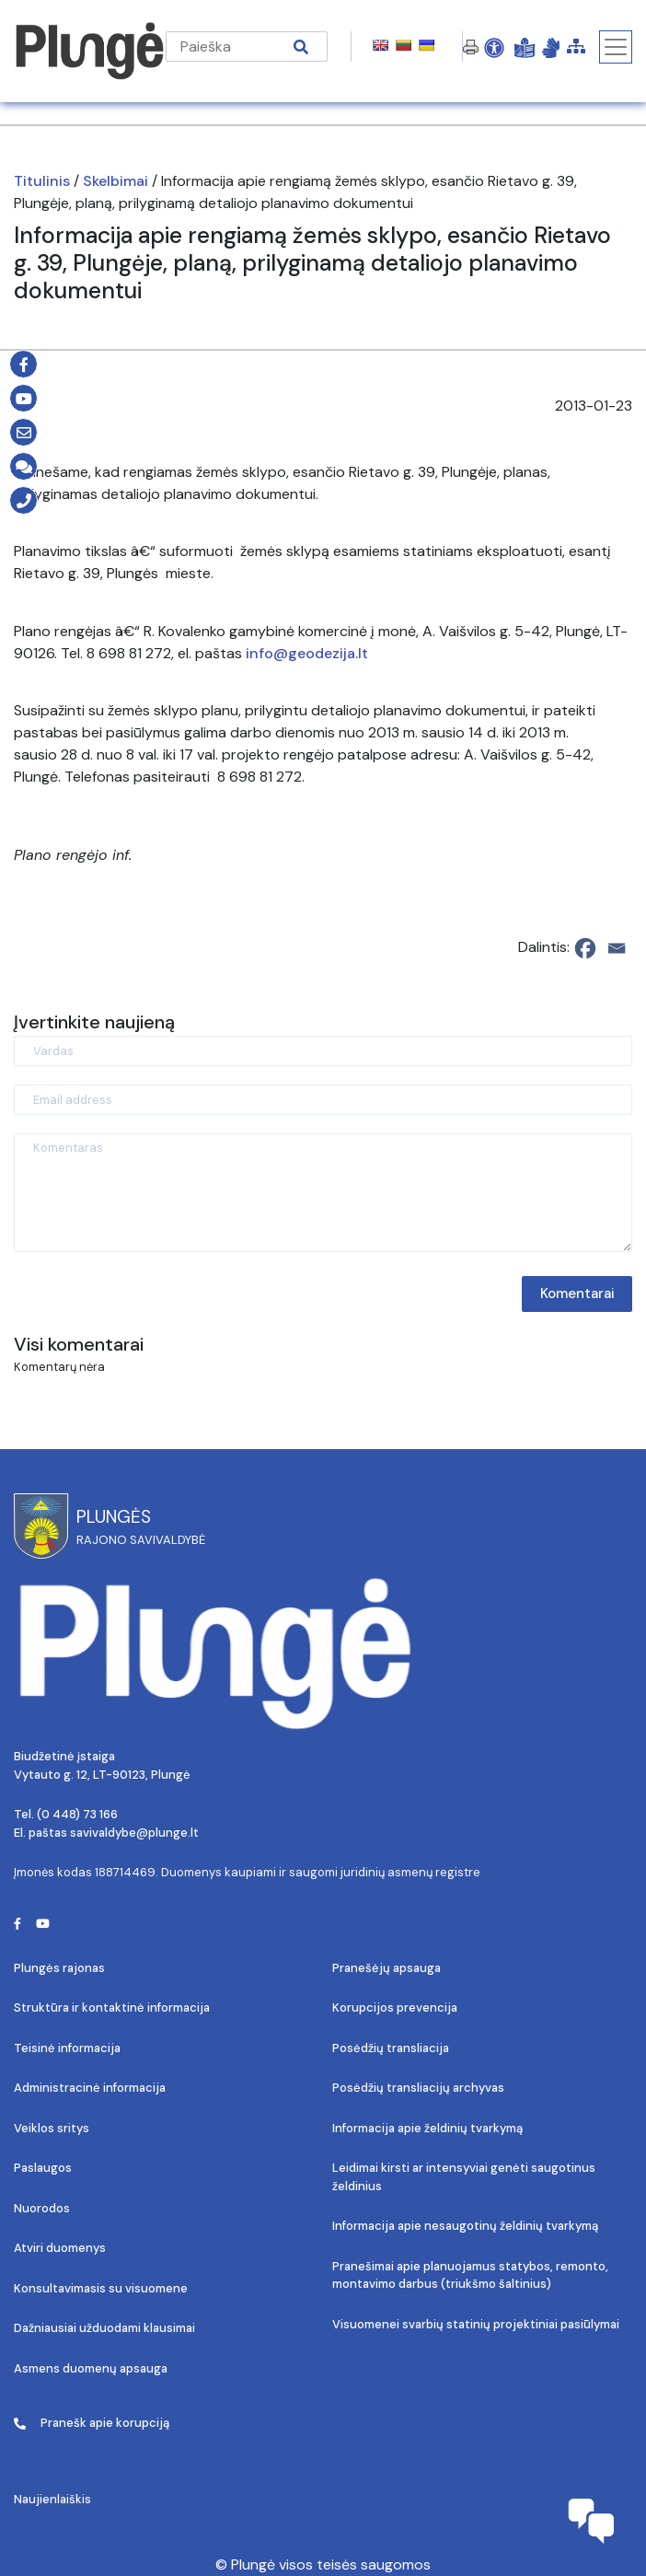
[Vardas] (323, 1051)
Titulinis (42, 181)
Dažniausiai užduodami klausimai (104, 2328)
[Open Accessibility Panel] (494, 47)
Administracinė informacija (90, 2087)
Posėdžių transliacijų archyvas (418, 2087)
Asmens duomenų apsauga (90, 2368)
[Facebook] (585, 948)
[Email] (616, 948)
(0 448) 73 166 (77, 1814)
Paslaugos (43, 2168)
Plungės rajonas (59, 1968)
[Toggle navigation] (615, 47)
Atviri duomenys (60, 2248)
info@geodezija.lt (307, 653)
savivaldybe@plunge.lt (134, 1832)
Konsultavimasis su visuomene (101, 2288)
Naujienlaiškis (52, 2499)
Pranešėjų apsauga (386, 1968)
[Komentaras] (323, 1192)
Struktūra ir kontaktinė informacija (112, 2007)
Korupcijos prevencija (394, 2007)
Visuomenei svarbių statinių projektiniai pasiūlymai (475, 2324)
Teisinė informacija (67, 2048)
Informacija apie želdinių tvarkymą (427, 2128)
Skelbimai (115, 181)
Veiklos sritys (51, 2128)
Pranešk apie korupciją (91, 2423)
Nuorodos (42, 2208)
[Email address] (323, 1100)
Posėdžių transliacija (390, 2048)
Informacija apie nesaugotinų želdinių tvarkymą (465, 2226)
